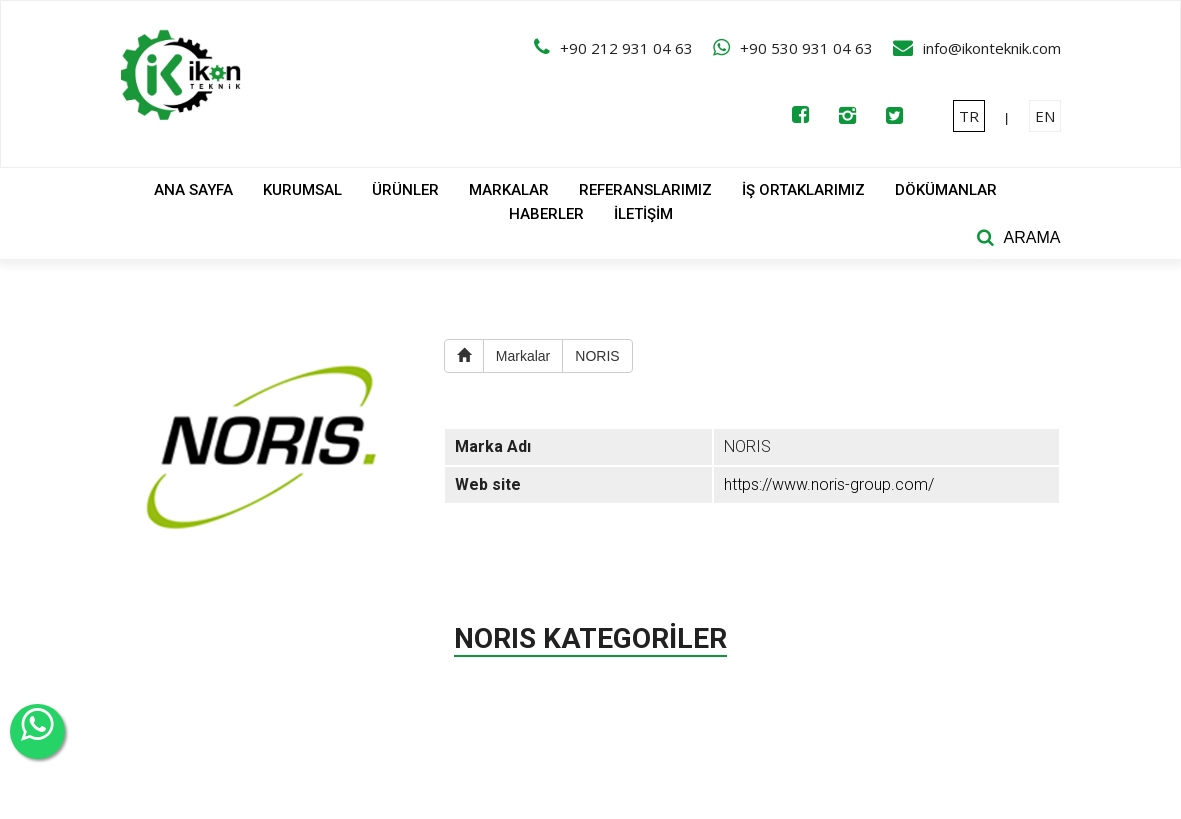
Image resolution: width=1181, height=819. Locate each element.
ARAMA (1032, 237)
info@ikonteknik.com (992, 48)
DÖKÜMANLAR (946, 190)
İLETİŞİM (643, 214)
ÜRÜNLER (405, 190)
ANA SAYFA (193, 190)
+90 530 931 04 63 (806, 48)
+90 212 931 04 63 (626, 48)
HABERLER (546, 214)
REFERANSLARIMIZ (645, 190)
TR (969, 116)
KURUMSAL (302, 190)
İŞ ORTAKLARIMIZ (803, 190)
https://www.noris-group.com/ (829, 484)
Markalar (523, 356)
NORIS (597, 356)
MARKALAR (509, 190)
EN (1045, 116)
